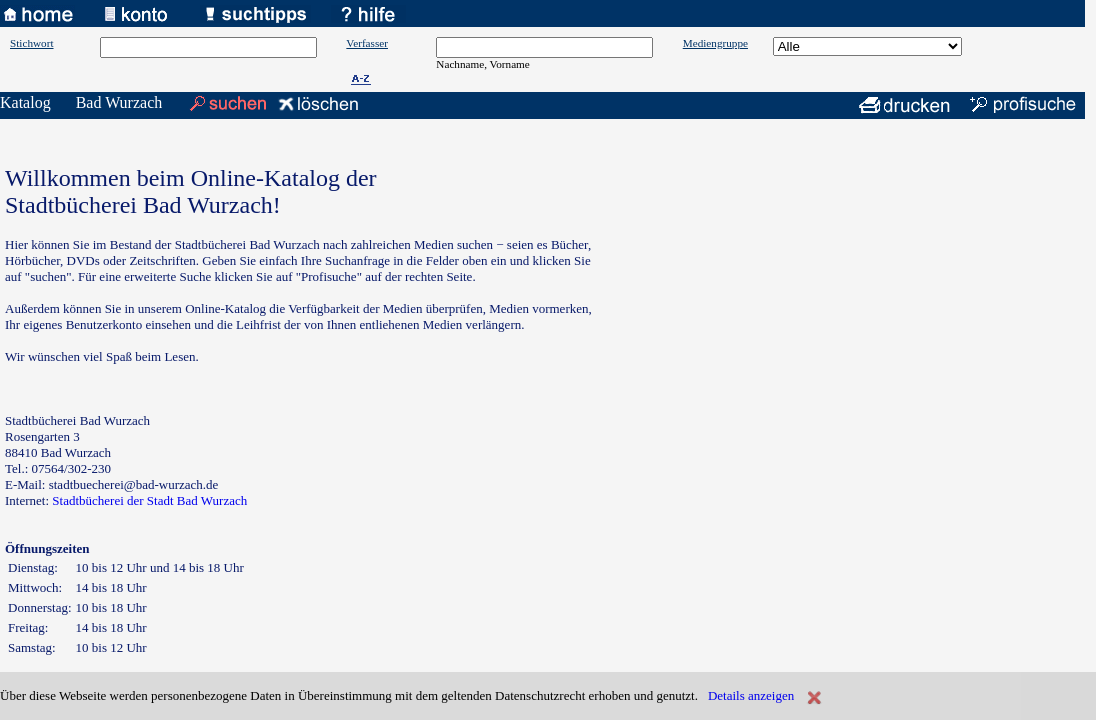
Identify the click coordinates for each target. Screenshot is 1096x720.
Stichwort (32, 43)
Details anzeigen (751, 695)
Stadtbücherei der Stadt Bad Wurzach (149, 500)
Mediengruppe (715, 43)
